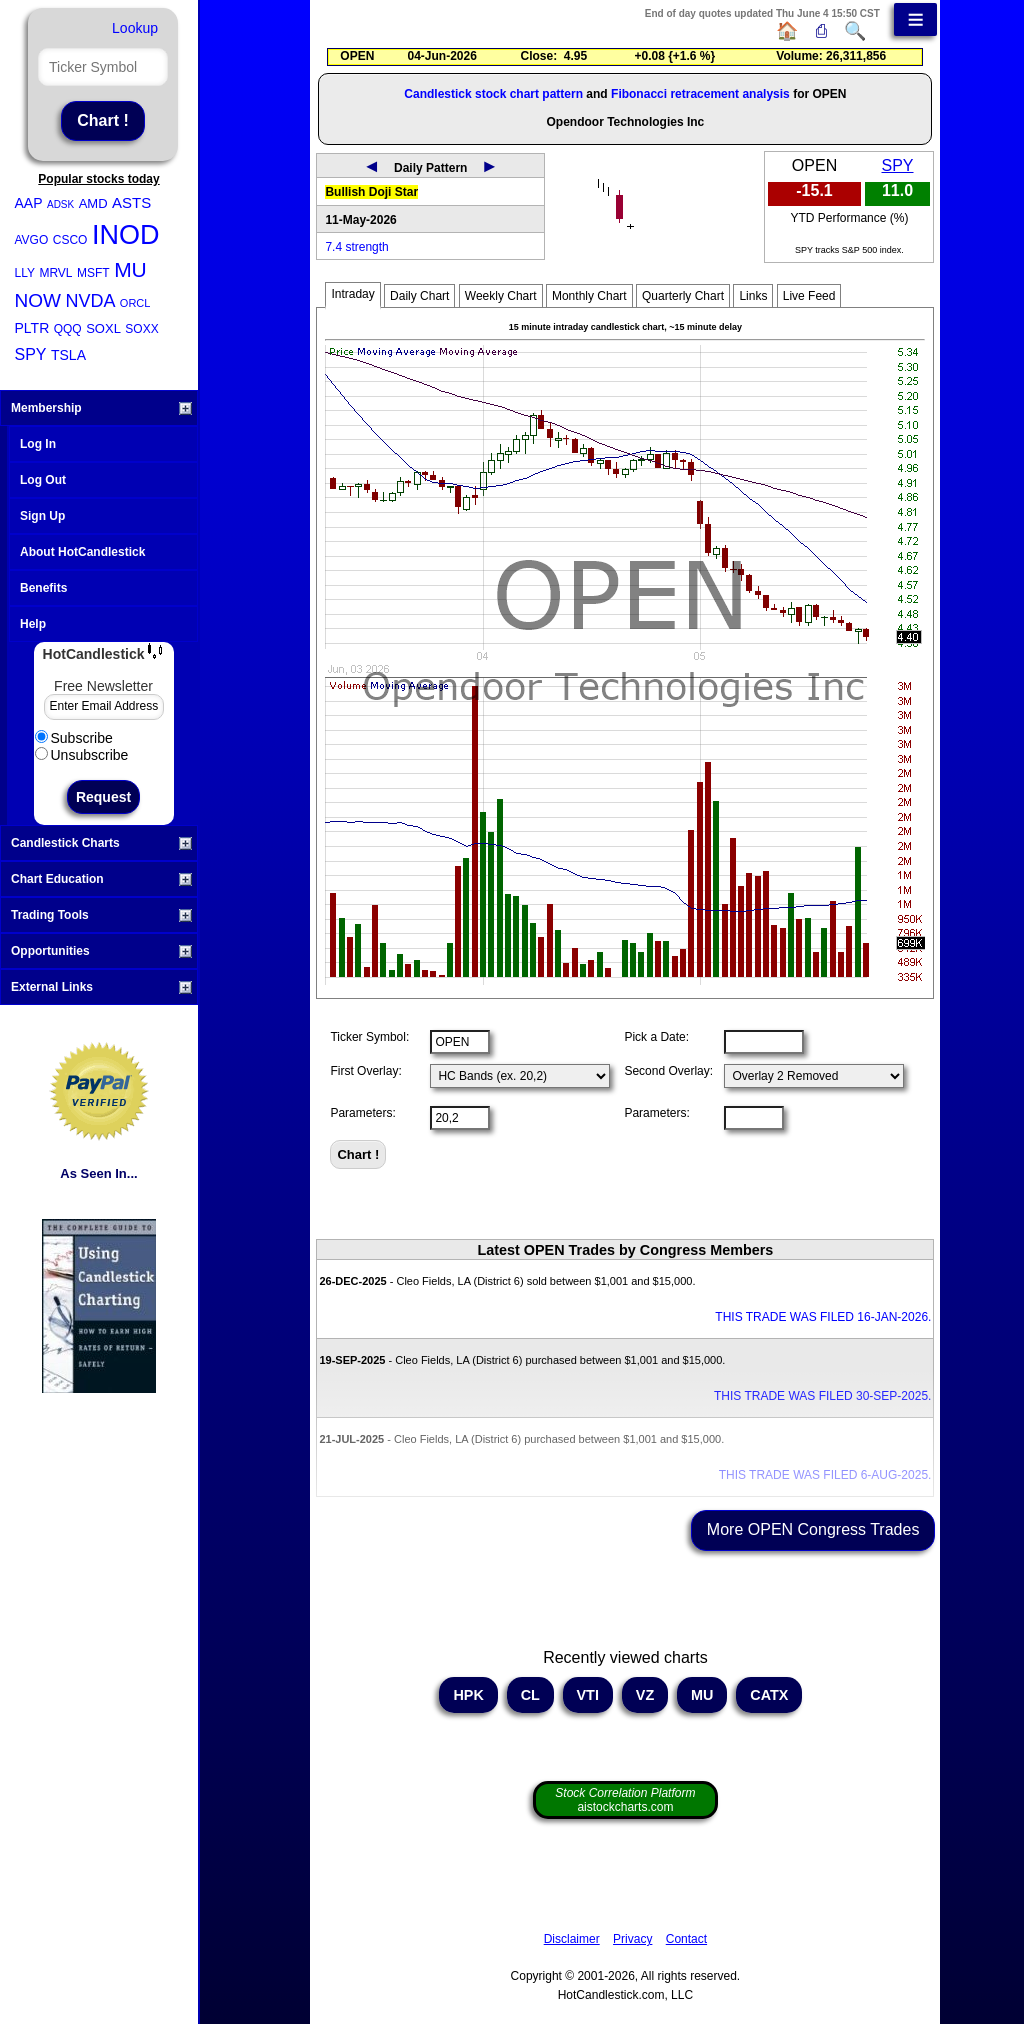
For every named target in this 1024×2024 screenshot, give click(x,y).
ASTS (131, 202)
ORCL (135, 303)
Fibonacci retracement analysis (700, 94)
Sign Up (42, 516)
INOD (126, 235)
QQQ (68, 329)
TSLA (68, 355)
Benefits (43, 588)
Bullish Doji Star (371, 192)
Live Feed (809, 296)
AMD (93, 203)
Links (753, 296)
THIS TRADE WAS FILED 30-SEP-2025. (822, 1396)
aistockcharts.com (625, 1800)
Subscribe (74, 738)
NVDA (90, 301)
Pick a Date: (656, 1037)
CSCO (70, 240)
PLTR (32, 328)
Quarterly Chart (683, 296)
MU (130, 269)
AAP (29, 203)
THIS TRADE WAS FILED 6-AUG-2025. (825, 1475)
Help (33, 624)
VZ (645, 1695)
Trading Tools (101, 915)
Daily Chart (419, 296)
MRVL (55, 273)
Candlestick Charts (101, 843)
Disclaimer (572, 1939)
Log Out (43, 480)
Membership (101, 408)
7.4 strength (356, 247)
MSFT (93, 273)
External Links (101, 987)
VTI (588, 1695)
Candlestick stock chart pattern (493, 94)
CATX (769, 1695)
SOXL (103, 328)
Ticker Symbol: (369, 1037)
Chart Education (101, 879)
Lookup (135, 28)
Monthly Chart (589, 296)
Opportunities (101, 951)
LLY (25, 273)
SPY (31, 354)
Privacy (632, 1939)
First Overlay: (365, 1071)
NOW (38, 300)
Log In (38, 444)
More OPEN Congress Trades (813, 1529)
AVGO (32, 240)
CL (530, 1695)
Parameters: (362, 1113)
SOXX (141, 329)
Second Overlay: (668, 1071)
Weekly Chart (501, 296)
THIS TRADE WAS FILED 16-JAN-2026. (823, 1317)
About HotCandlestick (82, 552)
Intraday (352, 294)
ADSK (60, 204)
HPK (468, 1695)
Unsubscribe (82, 755)
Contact (686, 1939)
